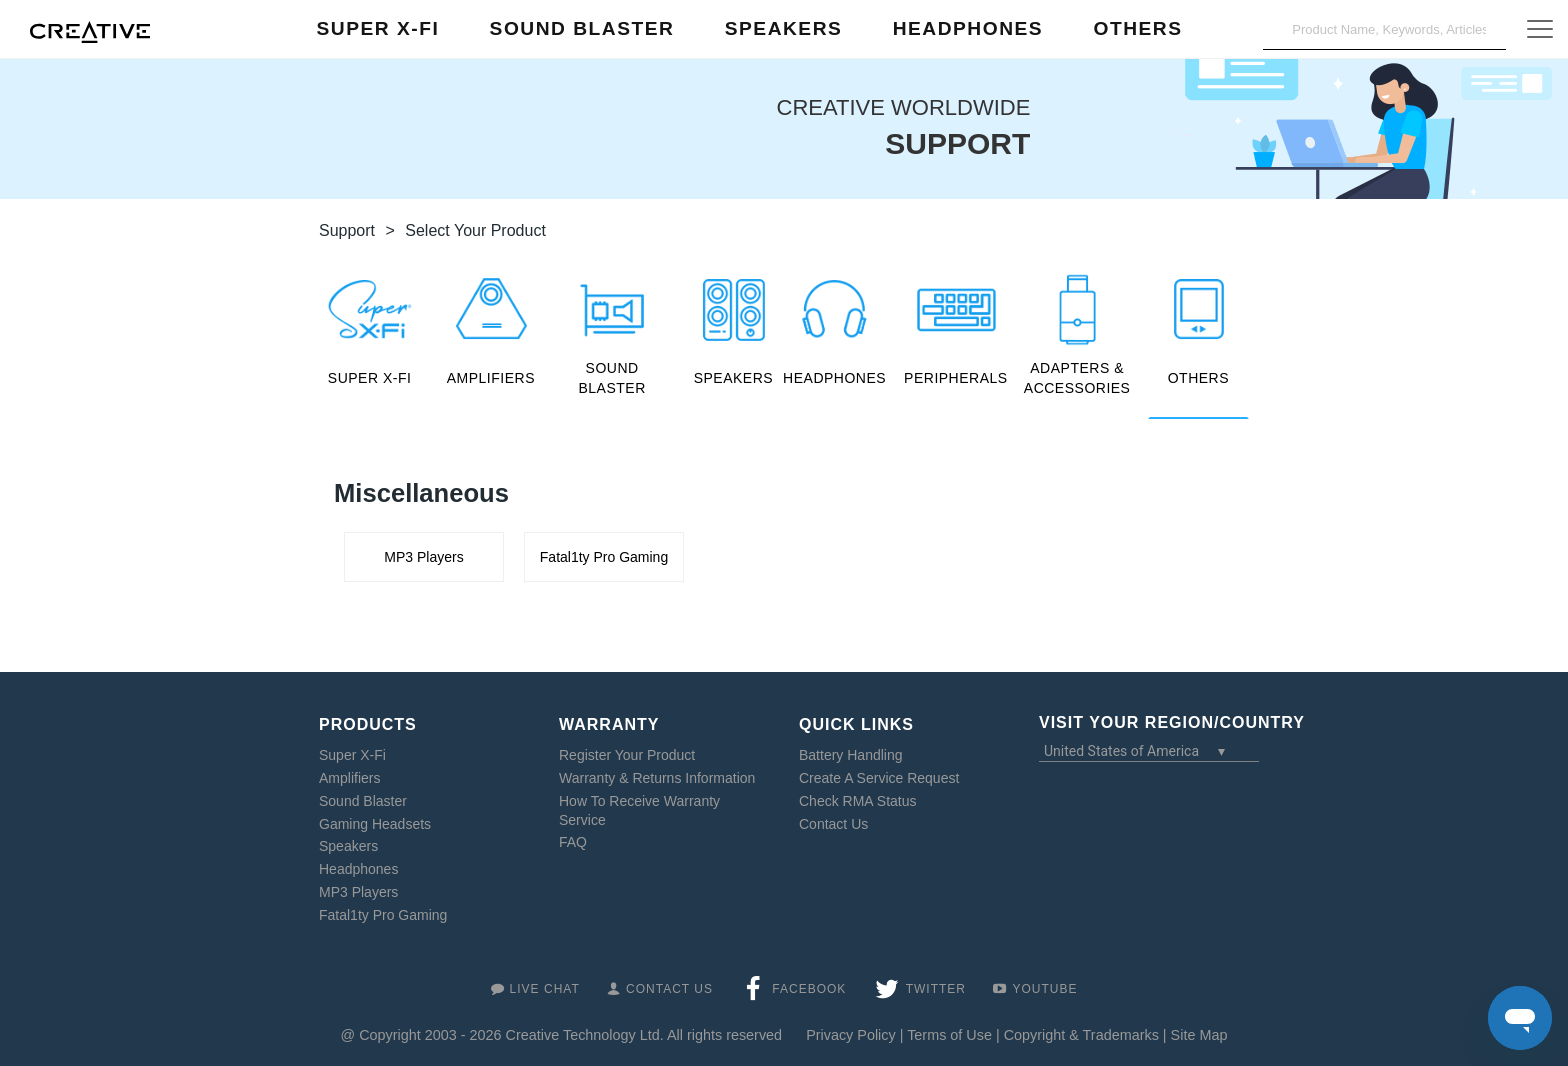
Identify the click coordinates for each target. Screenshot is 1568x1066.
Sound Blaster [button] (582, 28)
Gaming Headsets (375, 824)
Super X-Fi (352, 755)
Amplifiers (349, 778)
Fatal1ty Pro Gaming (383, 915)
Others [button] (1137, 28)
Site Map (1199, 1035)
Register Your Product (627, 755)
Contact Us (833, 824)
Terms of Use (949, 1035)
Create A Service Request (879, 778)
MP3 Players (358, 892)
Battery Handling (851, 755)
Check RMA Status (858, 801)
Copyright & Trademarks (1081, 1035)
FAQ (573, 842)
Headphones (358, 869)
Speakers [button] (784, 28)
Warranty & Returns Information (657, 778)
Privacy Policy (851, 1035)
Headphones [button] (968, 28)
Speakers (348, 846)
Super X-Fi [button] (378, 28)
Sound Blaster (363, 801)
